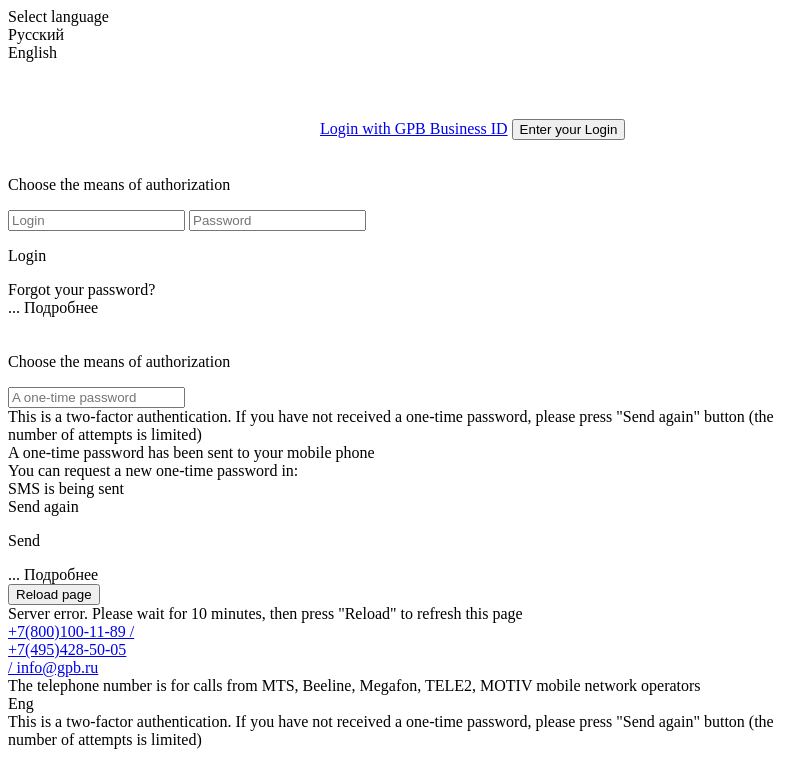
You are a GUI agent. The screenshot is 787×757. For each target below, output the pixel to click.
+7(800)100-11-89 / (71, 631)
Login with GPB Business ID (414, 128)
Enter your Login (569, 129)
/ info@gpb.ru (53, 667)
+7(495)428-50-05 (67, 649)
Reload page (54, 594)
